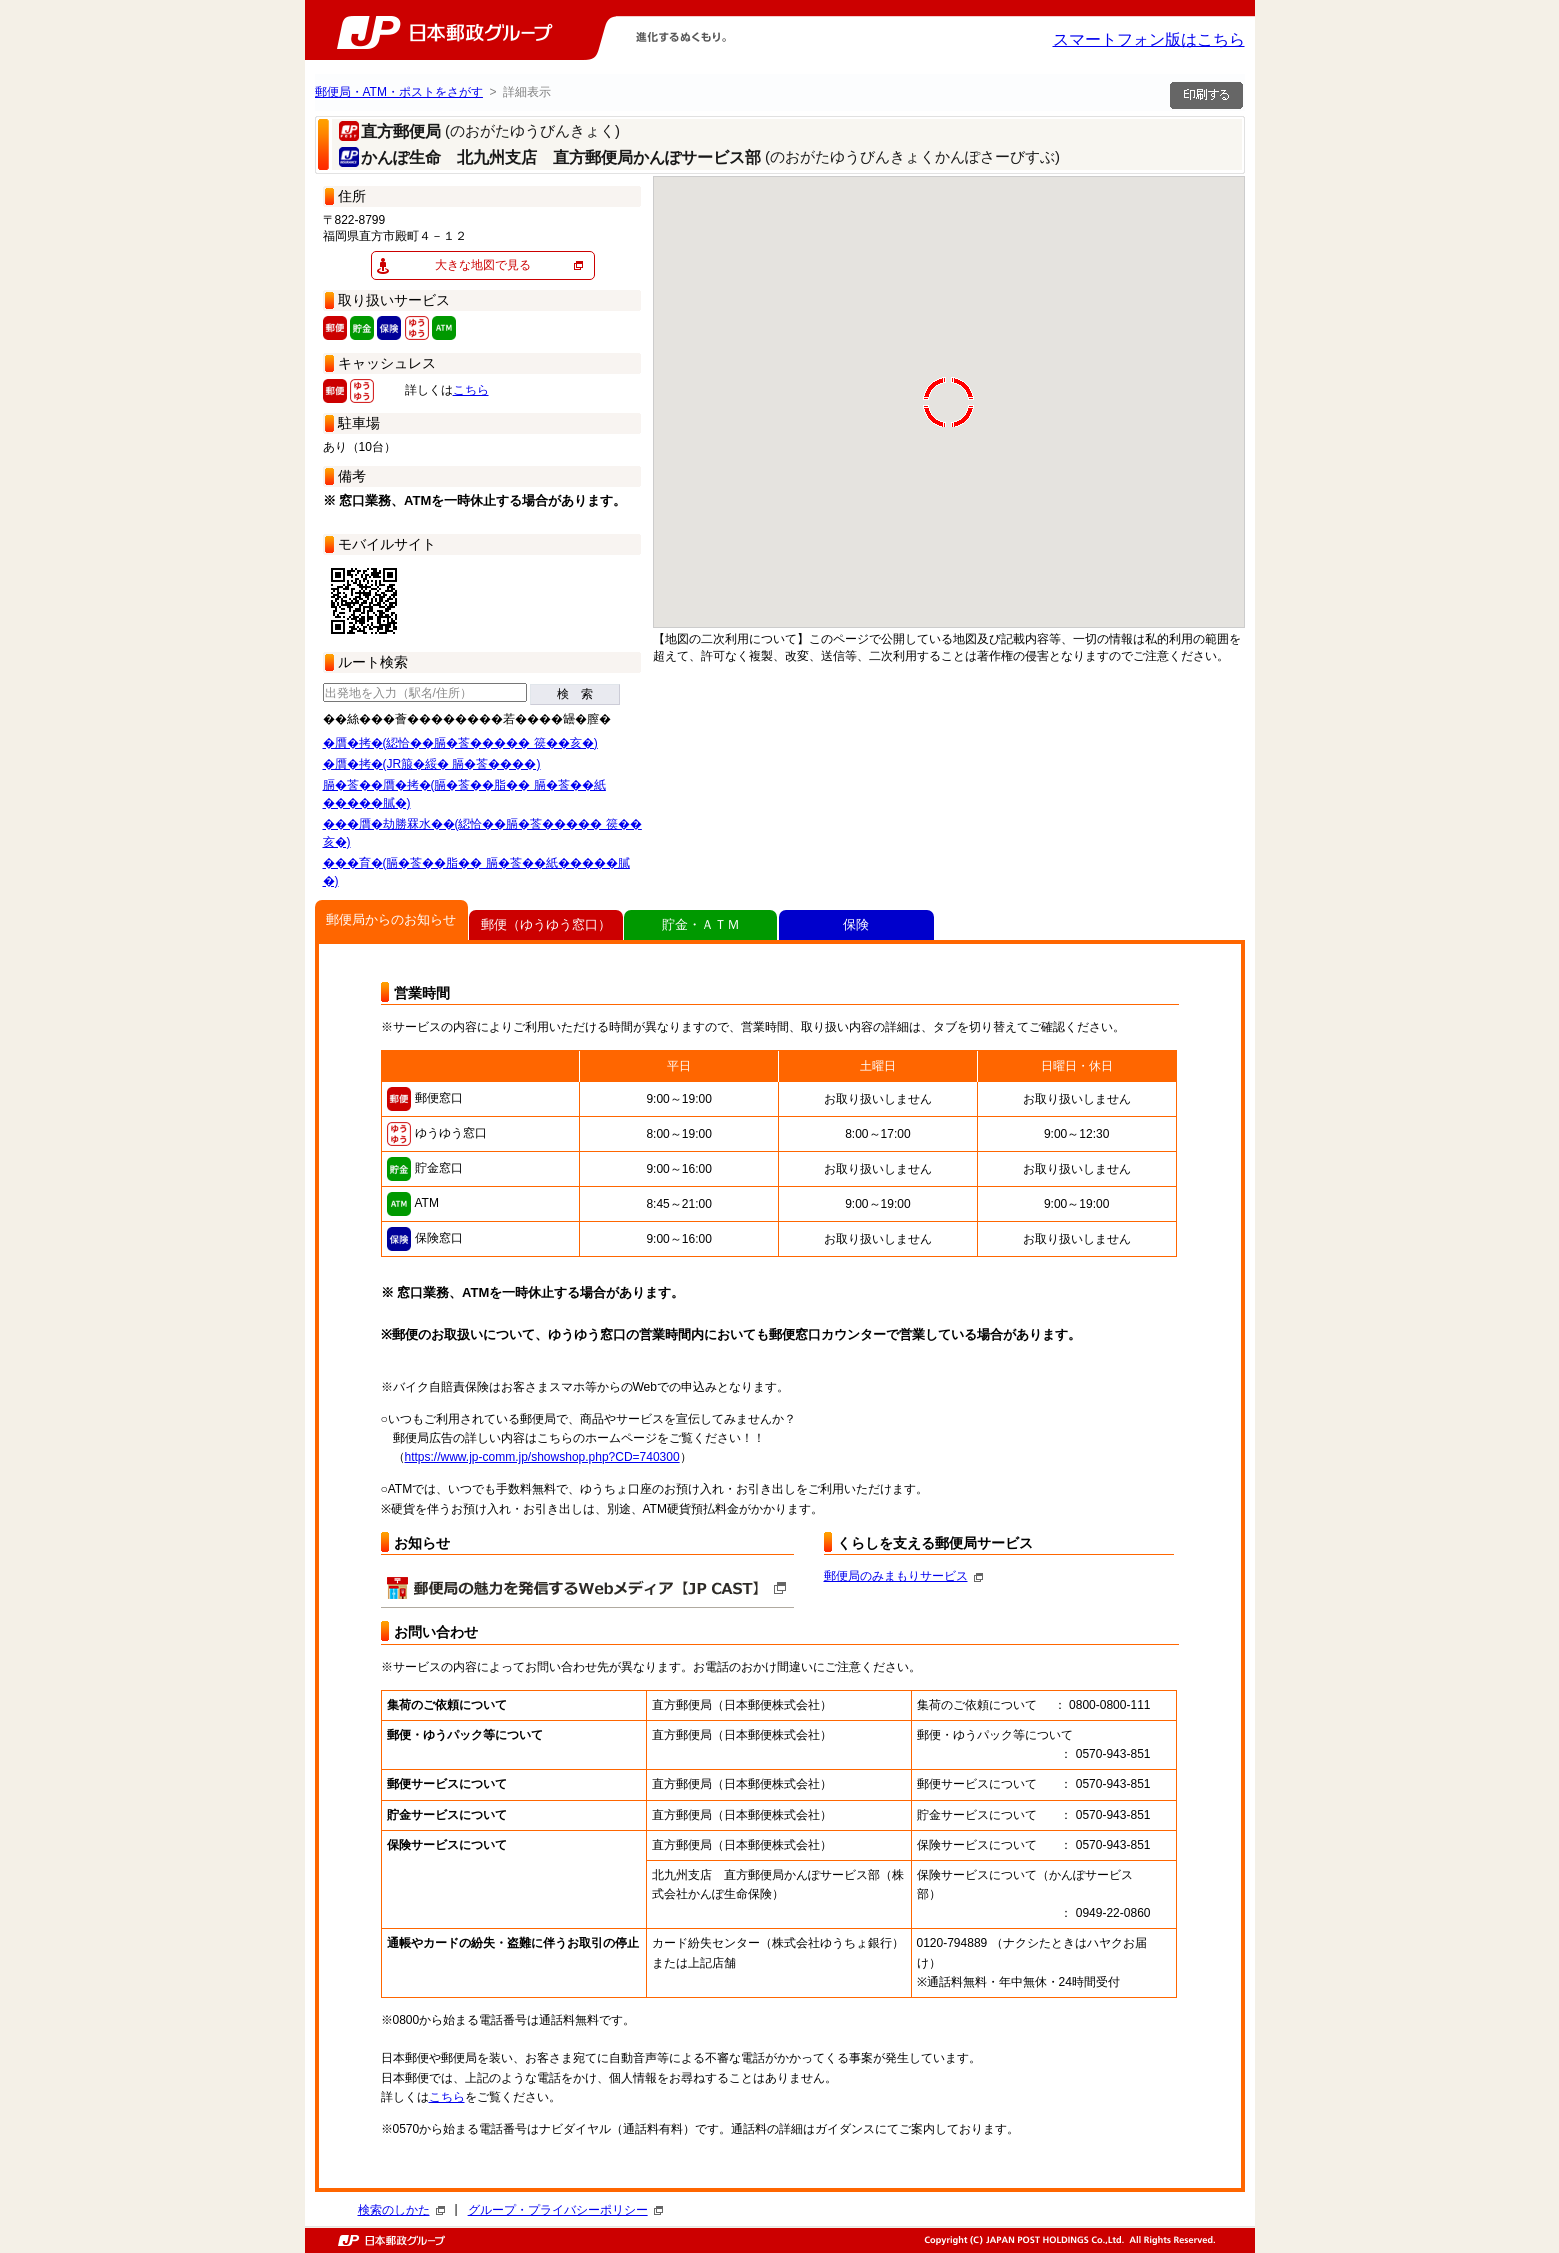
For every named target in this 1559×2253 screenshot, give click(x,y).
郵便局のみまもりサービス (903, 1576)
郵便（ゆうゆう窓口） (546, 924)
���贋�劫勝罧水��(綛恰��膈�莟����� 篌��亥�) (482, 833)
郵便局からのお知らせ (391, 919)
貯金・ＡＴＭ (701, 924)
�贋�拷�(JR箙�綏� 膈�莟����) (432, 764)
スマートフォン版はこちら (1149, 39)
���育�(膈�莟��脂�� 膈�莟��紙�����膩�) (476, 872)
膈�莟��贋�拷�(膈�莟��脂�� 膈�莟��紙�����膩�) (464, 794)
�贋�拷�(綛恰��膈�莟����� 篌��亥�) (460, 743)
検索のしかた (401, 2210)
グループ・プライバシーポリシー (565, 2210)
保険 (856, 924)
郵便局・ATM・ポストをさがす (399, 92)
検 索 (575, 694)
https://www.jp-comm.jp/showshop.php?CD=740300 (542, 1457)
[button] (771, 626)
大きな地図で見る (483, 265)
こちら (471, 390)
